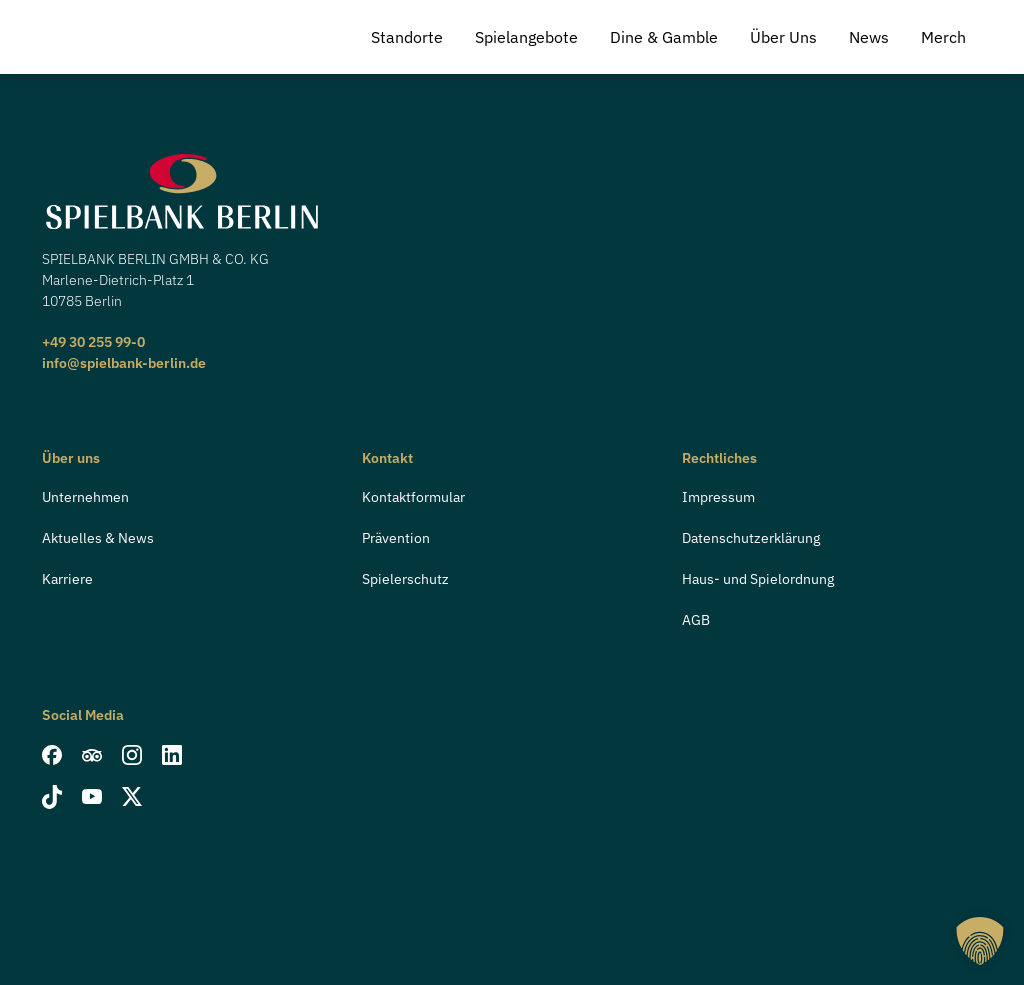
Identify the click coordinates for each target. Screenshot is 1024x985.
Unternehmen (85, 497)
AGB (696, 620)
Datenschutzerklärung (751, 538)
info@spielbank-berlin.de (124, 363)
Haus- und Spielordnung (758, 579)
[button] (980, 941)
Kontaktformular (413, 497)
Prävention (396, 538)
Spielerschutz (405, 579)
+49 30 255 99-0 (93, 342)
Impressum (718, 497)
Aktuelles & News (98, 538)
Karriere (67, 579)
